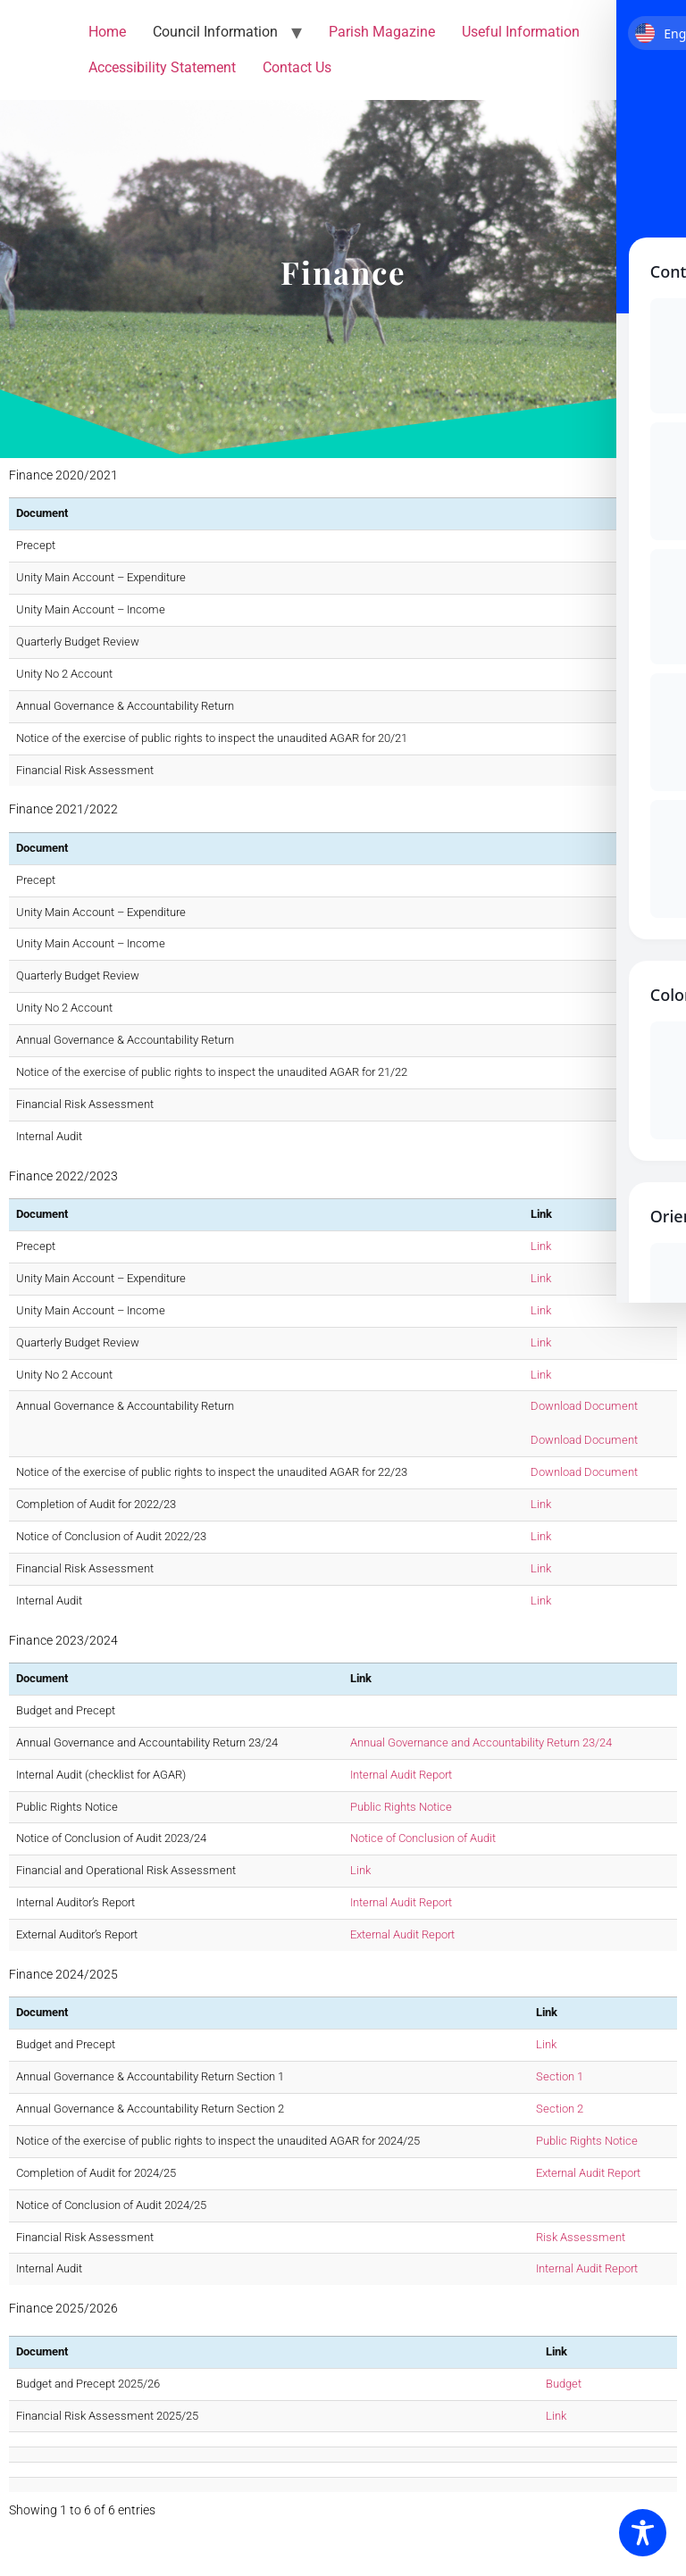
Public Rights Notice (401, 1806)
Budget (563, 2383)
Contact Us (297, 67)
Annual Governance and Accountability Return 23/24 (481, 1742)
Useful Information (521, 31)
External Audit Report (402, 1934)
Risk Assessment (580, 2237)
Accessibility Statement (162, 67)
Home (107, 31)
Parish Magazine (382, 31)
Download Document (584, 1406)
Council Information (215, 31)
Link (640, 545)
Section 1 (559, 2076)
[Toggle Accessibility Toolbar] (642, 2532)
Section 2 (559, 2108)
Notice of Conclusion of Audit (423, 1838)
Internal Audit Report (401, 1774)
